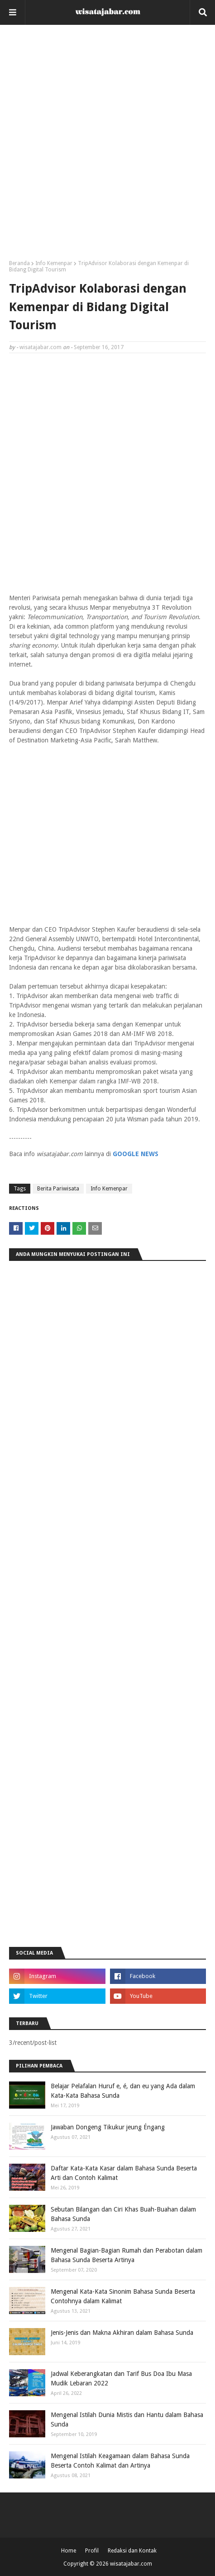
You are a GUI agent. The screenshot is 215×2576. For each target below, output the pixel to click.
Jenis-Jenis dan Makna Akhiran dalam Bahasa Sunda (122, 2332)
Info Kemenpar (53, 263)
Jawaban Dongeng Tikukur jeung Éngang (108, 2127)
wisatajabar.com (40, 347)
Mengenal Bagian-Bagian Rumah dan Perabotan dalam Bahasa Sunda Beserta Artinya (126, 2255)
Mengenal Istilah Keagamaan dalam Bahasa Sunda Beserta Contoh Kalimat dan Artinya (120, 2460)
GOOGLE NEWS (135, 1153)
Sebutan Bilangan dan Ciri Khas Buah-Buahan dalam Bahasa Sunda (123, 2214)
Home (68, 2551)
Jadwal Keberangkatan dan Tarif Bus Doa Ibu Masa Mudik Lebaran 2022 (121, 2378)
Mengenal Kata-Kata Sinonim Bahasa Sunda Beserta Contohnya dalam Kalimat (123, 2296)
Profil (92, 2551)
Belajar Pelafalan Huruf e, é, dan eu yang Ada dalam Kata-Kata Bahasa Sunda (123, 2090)
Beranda (19, 263)
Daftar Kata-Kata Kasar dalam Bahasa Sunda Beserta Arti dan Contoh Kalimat (124, 2173)
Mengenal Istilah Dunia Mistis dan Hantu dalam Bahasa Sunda (127, 2419)
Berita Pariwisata (58, 1188)
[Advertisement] (107, 145)
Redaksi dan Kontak (132, 2551)
